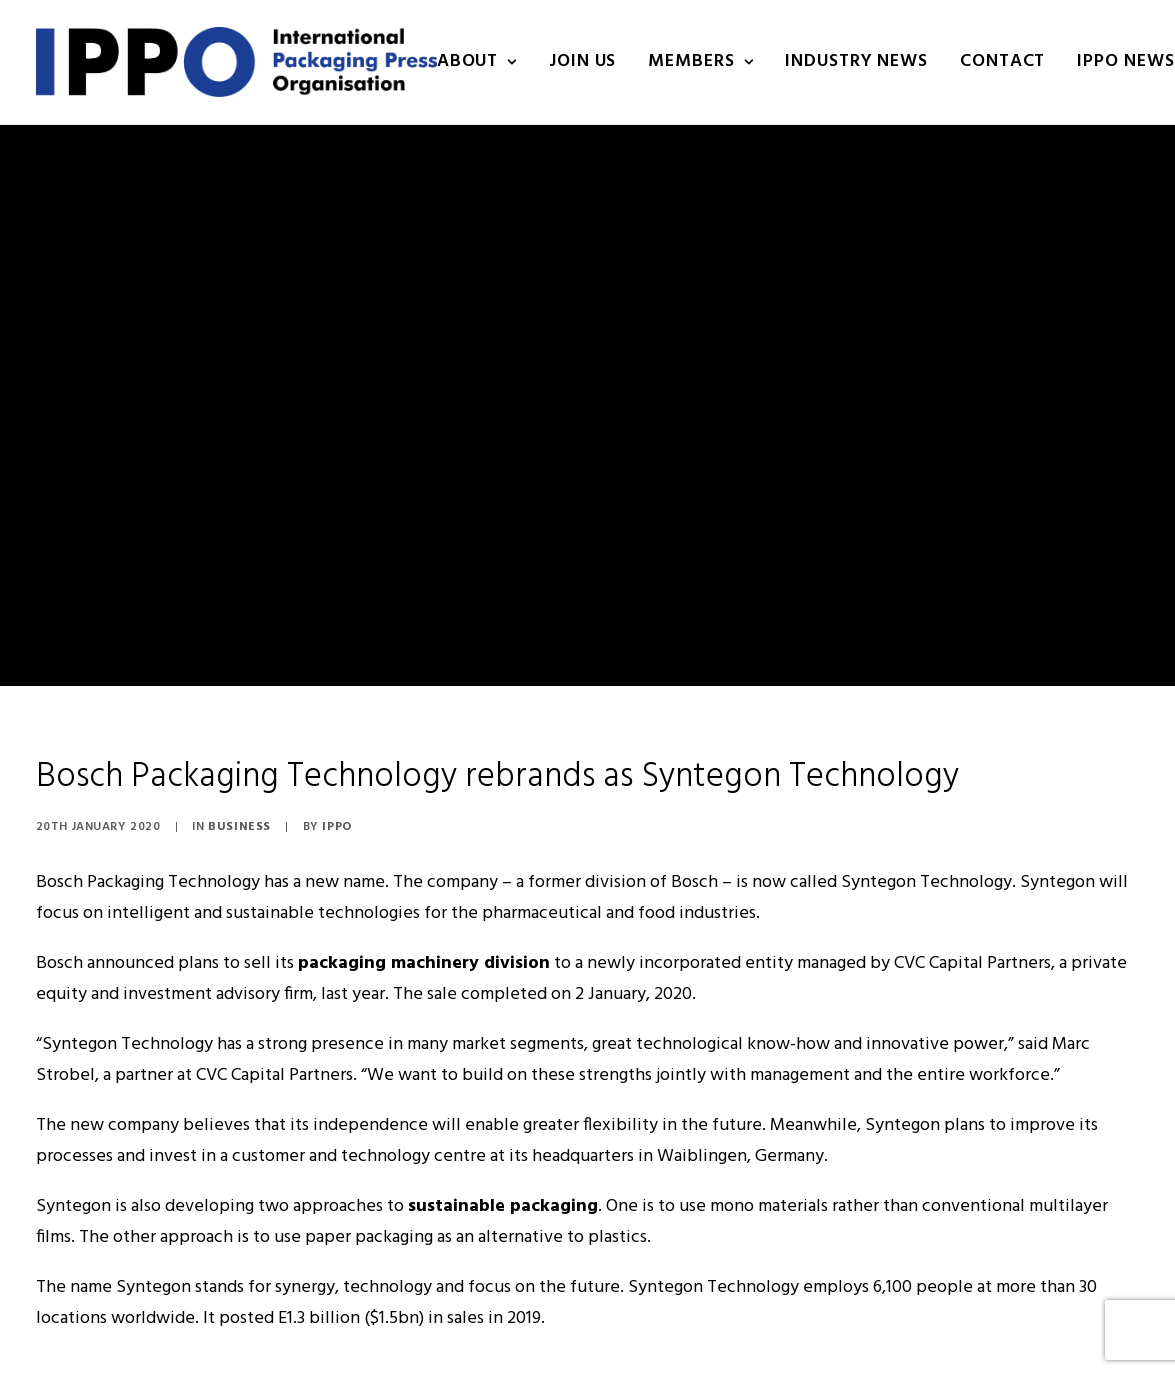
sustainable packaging (503, 1136)
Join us (582, 61)
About (477, 61)
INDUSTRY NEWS (856, 61)
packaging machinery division (424, 893)
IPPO (336, 757)
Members (700, 61)
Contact (1002, 61)
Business (239, 757)
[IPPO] (236, 62)
